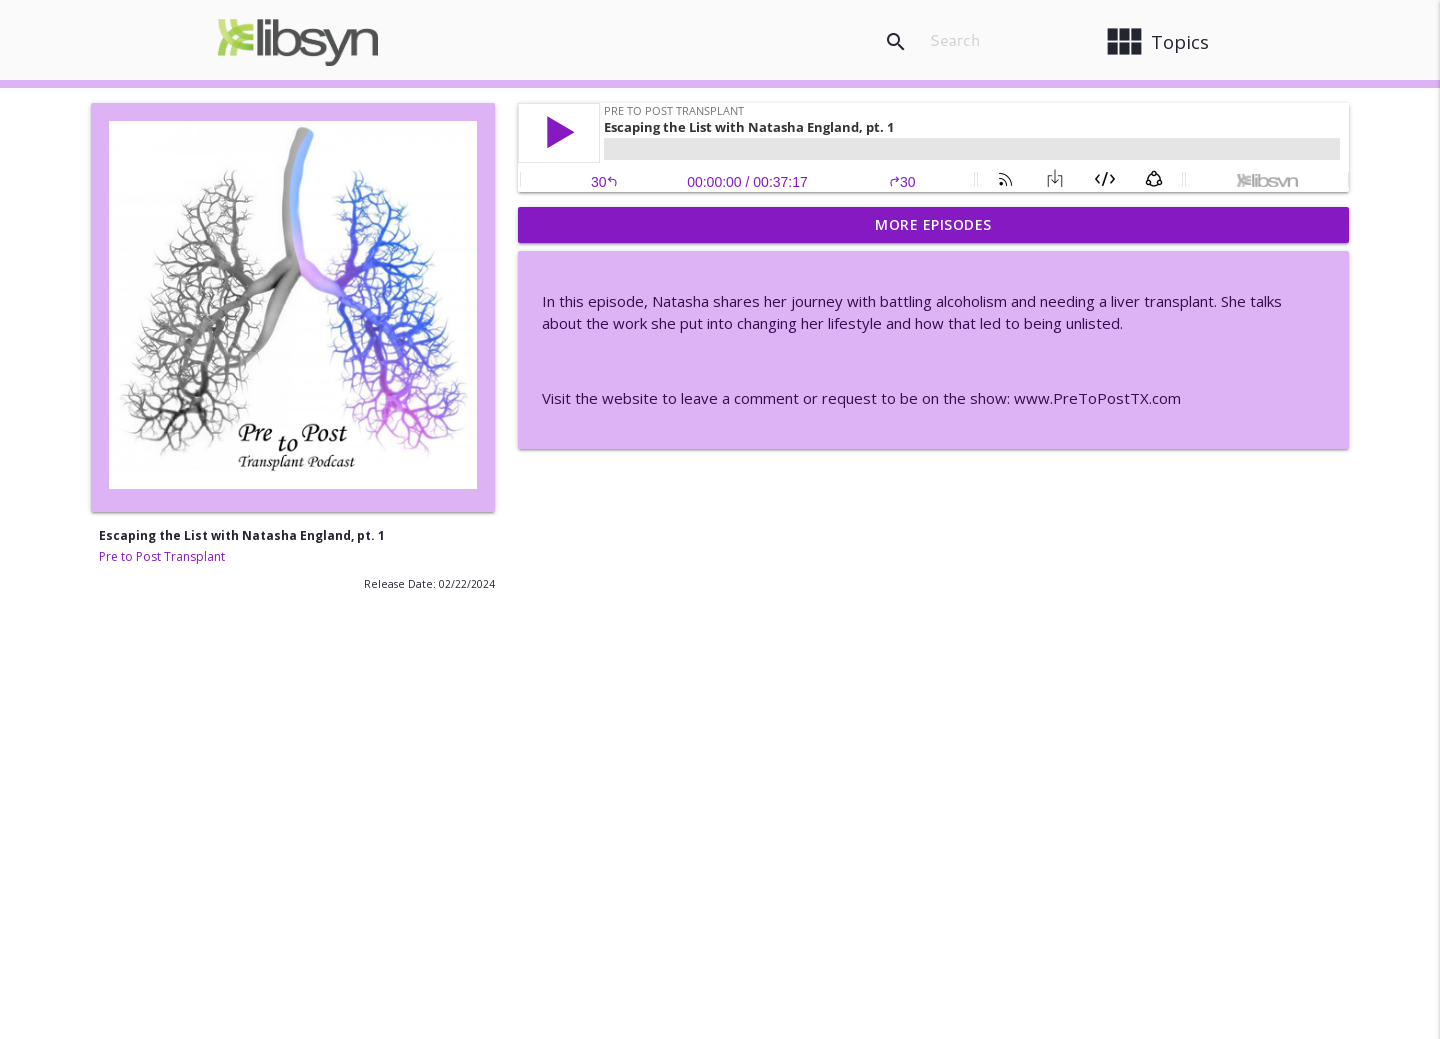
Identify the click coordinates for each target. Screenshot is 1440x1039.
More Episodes (933, 224)
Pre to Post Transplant (162, 556)
